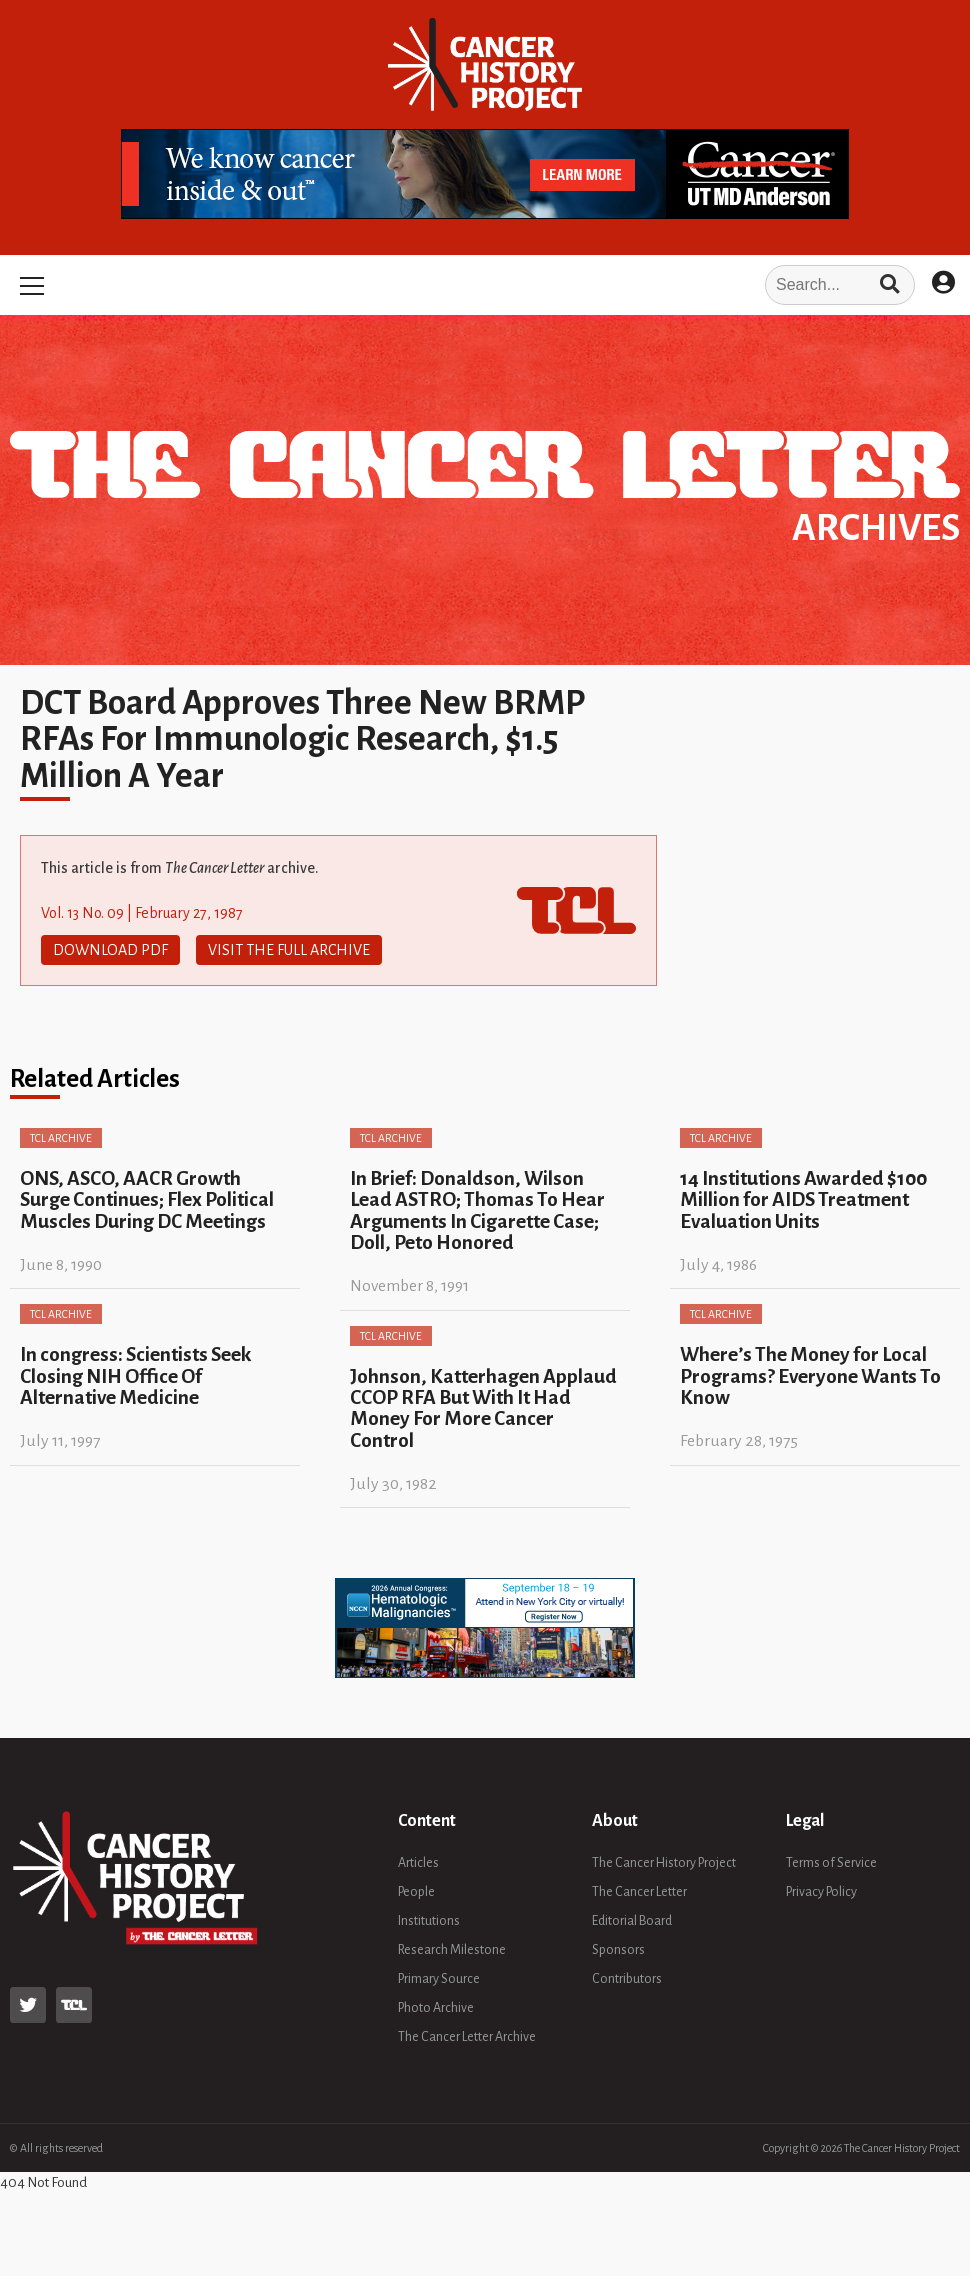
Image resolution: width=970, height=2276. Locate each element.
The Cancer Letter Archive (467, 2037)
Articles (418, 1863)
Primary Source (439, 1979)
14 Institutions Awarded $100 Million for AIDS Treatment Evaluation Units (803, 1200)
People (416, 1892)
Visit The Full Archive (289, 950)
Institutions (429, 1921)
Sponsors (618, 1950)
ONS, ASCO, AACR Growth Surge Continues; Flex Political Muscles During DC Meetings (147, 1200)
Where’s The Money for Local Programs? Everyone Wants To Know (810, 1376)
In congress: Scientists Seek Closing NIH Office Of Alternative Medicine (135, 1376)
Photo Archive (436, 2008)
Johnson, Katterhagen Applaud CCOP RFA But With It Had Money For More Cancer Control (483, 1408)
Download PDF (110, 950)
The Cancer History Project (664, 1863)
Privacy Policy (821, 1892)
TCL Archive (61, 1138)
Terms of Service (831, 1863)
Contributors (627, 1979)
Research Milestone (452, 1950)
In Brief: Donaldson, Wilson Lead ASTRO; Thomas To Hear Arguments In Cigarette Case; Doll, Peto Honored (477, 1210)
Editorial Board (632, 1921)
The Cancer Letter (639, 1892)
